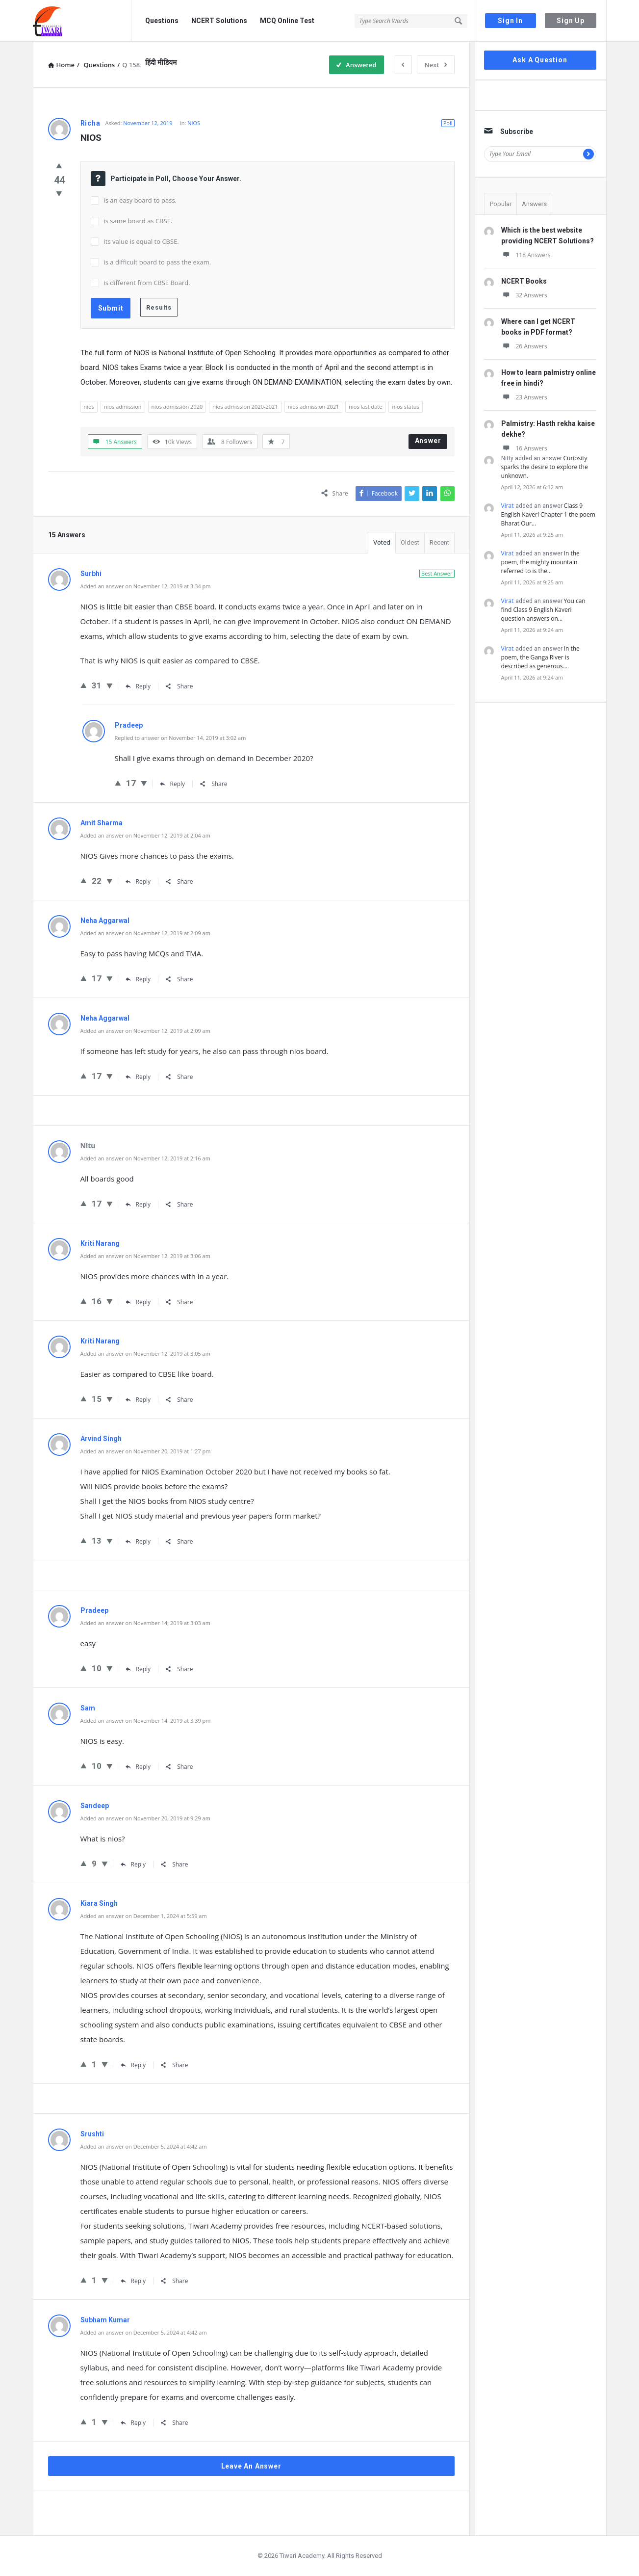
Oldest (410, 542)
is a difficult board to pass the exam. (157, 262)
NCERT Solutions (219, 21)
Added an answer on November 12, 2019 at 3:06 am (145, 1256)
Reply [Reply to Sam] (138, 1766)
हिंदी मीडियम (161, 62)
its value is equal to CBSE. (141, 241)
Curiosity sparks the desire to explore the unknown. (544, 467)
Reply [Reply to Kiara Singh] (133, 2065)
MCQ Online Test (287, 21)
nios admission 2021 (313, 406)
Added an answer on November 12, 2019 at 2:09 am (145, 933)
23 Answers (524, 397)
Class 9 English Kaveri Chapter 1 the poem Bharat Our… (548, 514)
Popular (500, 204)
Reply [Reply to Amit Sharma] (138, 881)
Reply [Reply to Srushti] (133, 2281)
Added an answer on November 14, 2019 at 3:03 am (145, 1623)
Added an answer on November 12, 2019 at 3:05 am (145, 1353)
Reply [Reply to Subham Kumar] (133, 2422)
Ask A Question (539, 60)
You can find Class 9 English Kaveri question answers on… (543, 610)
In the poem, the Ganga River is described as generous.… (540, 657)
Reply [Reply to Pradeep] (172, 784)
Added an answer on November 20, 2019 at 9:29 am (145, 1818)
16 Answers (524, 448)
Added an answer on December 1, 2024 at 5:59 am (143, 1915)
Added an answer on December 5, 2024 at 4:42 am (143, 2146)
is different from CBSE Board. (147, 282)
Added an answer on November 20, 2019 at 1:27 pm (145, 1451)
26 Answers (524, 346)
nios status (405, 406)
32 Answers (524, 295)
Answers (534, 204)
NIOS (193, 123)
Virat (507, 505)
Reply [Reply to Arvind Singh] (138, 1541)
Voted (381, 542)
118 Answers (526, 255)
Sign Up (571, 21)
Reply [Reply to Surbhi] (138, 686)
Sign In (510, 21)
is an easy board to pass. (140, 200)
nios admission (123, 406)
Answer (428, 441)
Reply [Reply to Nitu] (138, 1204)
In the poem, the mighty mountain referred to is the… (540, 562)
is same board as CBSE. (138, 220)
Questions (162, 21)
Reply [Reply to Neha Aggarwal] (138, 979)
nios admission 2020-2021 (245, 406)
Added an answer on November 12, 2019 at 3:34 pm (145, 586)
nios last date (365, 406)
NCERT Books (524, 281)
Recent (439, 542)
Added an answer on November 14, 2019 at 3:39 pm (145, 1720)
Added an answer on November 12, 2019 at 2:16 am (145, 1158)
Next (436, 64)
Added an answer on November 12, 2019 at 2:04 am (145, 835)
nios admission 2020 (177, 406)
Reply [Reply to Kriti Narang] (138, 1302)
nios (89, 406)
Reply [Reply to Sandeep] (133, 1864)
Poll (448, 123)
